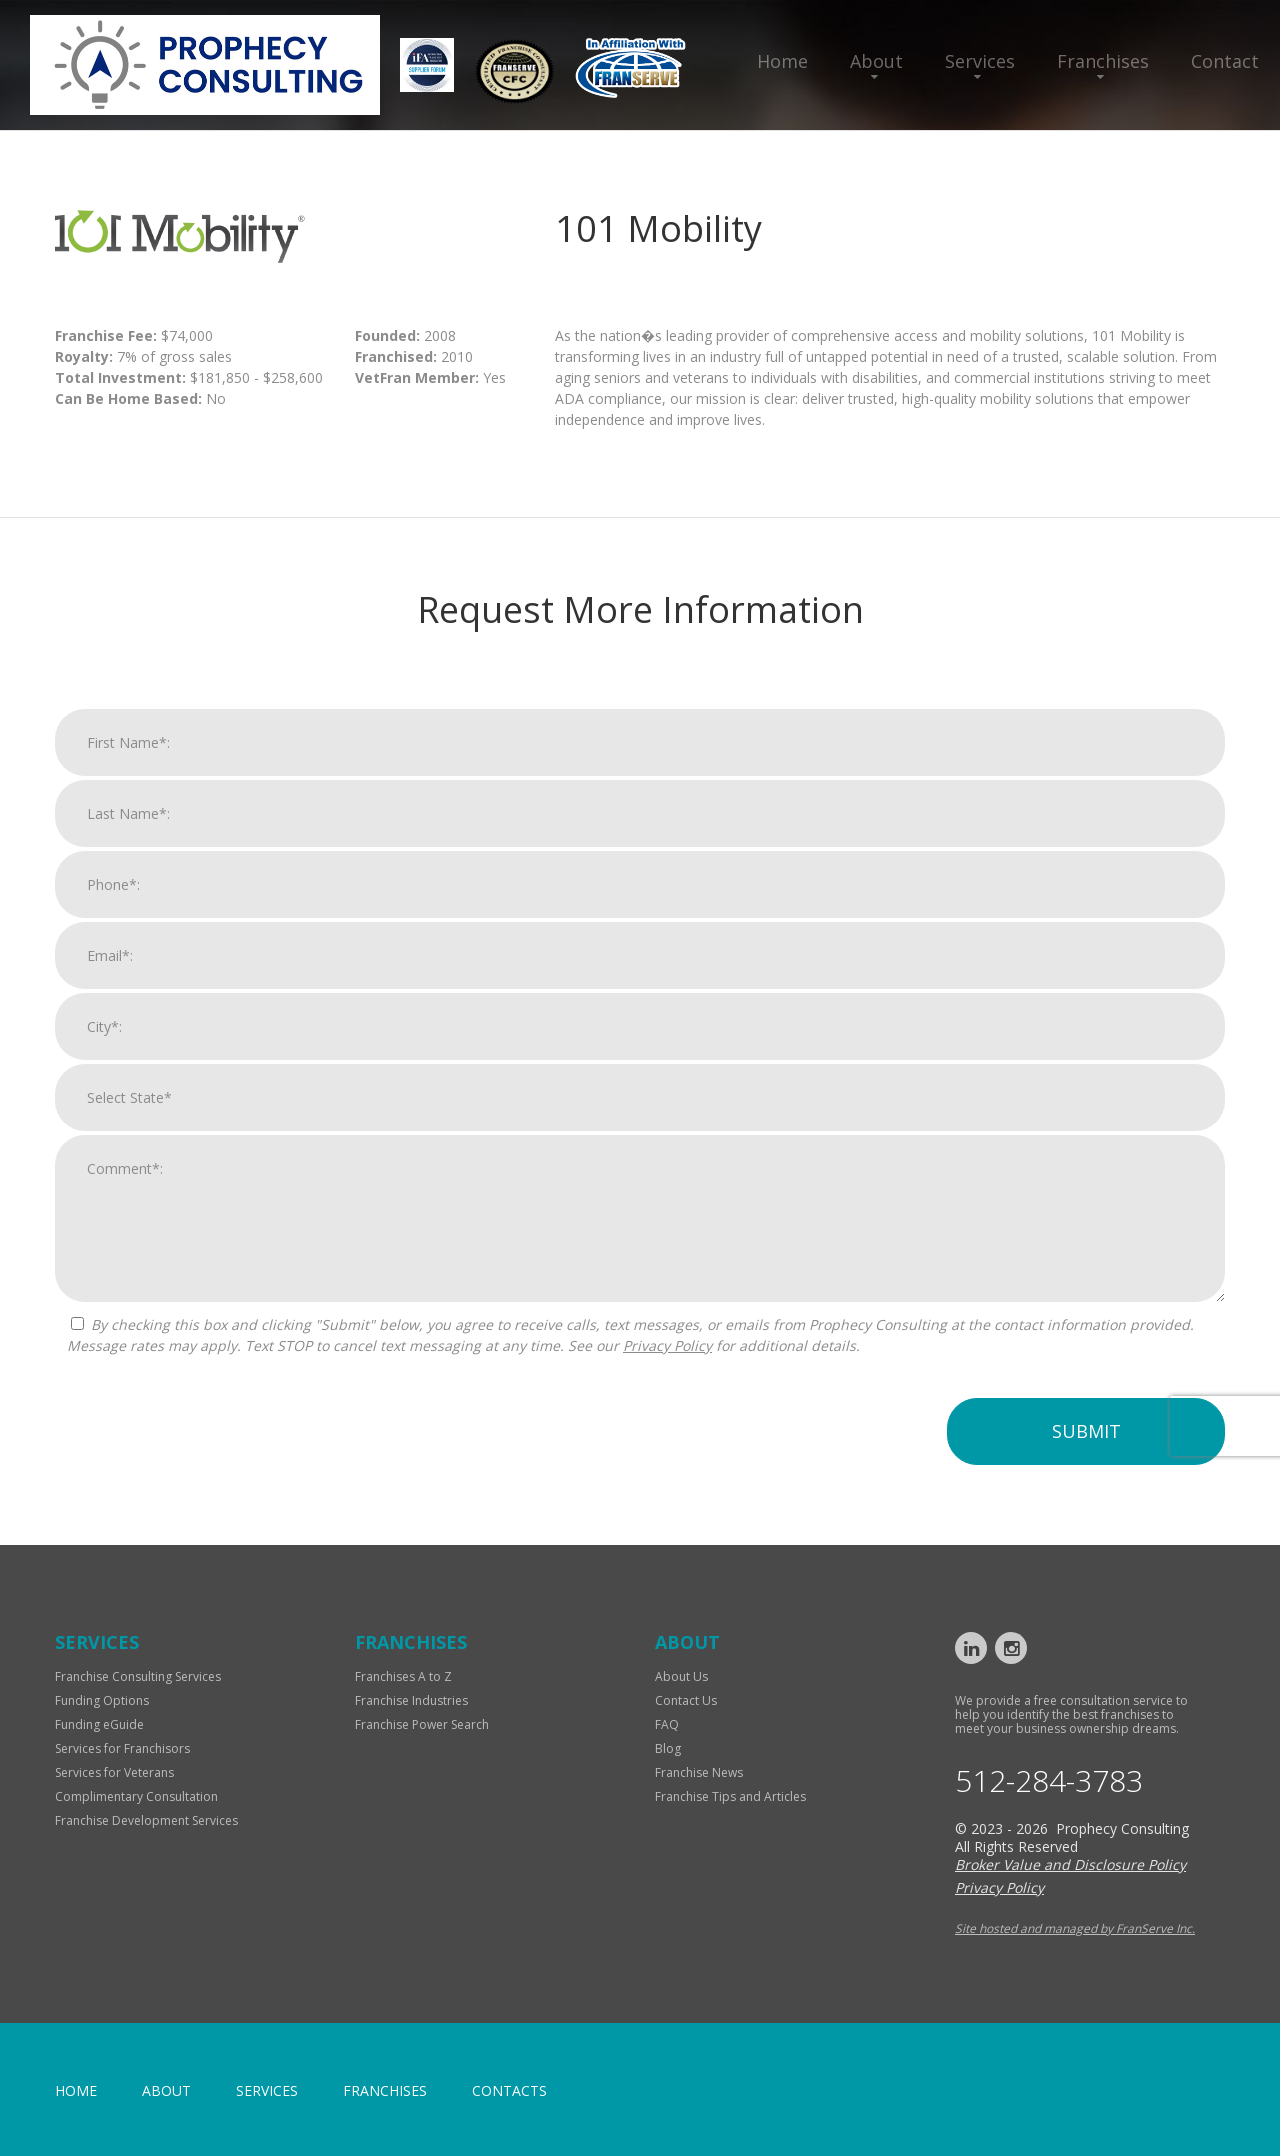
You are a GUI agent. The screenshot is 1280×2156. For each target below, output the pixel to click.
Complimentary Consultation (136, 1796)
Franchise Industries (411, 1700)
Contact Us (686, 1700)
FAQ (667, 1724)
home (76, 2090)
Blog (668, 1748)
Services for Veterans (114, 1772)
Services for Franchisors (122, 1748)
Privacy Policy (667, 1354)
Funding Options (102, 1700)
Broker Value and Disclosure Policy (1070, 1864)
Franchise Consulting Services (138, 1676)
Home (782, 61)
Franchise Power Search (422, 1724)
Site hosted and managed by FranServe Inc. (1075, 1928)
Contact (1225, 61)
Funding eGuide (99, 1724)
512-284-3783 (1049, 1781)
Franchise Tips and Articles (730, 1796)
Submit (1086, 1440)
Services (980, 61)
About (876, 61)
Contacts (509, 2090)
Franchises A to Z (403, 1676)
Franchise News (699, 1772)
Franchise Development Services (146, 1820)
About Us (681, 1676)
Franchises (1103, 61)
